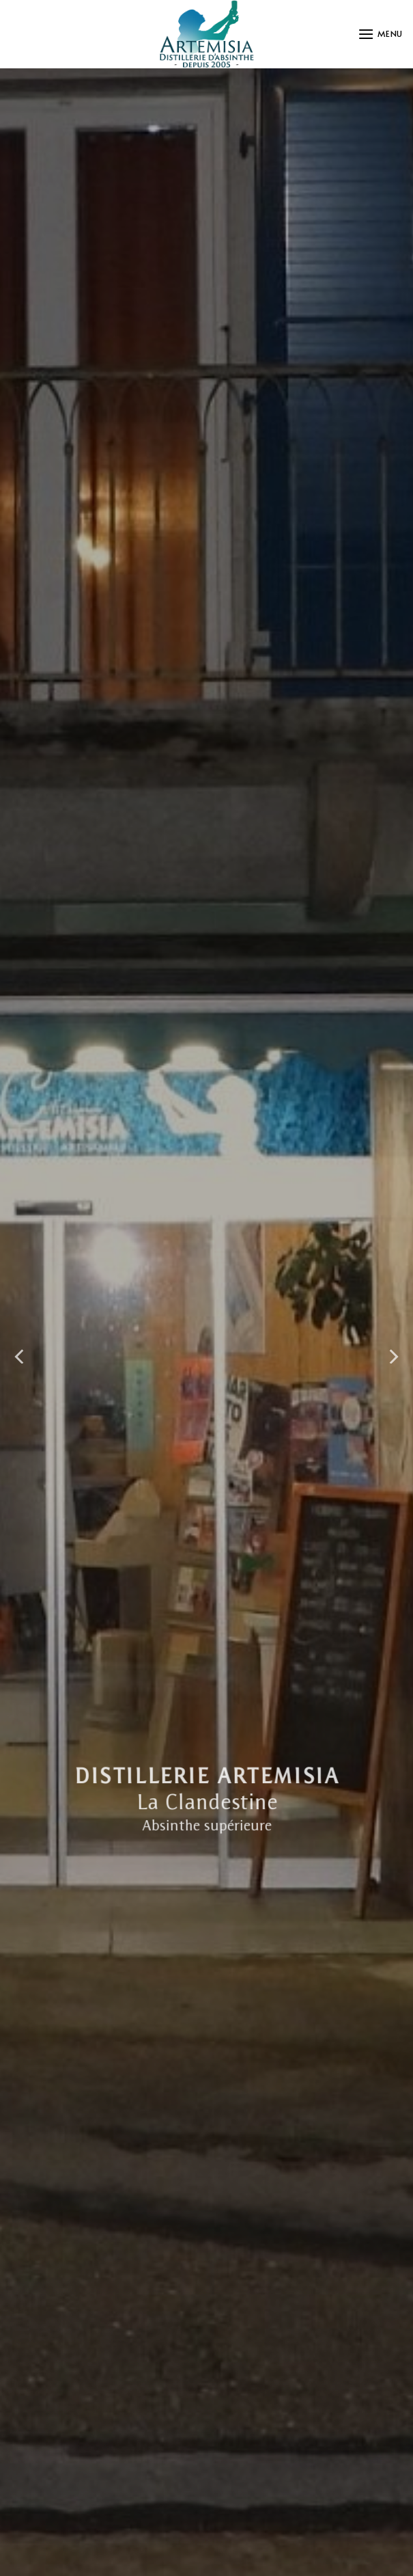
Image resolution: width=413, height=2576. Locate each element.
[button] (380, 34)
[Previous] (20, 1356)
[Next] (392, 1356)
